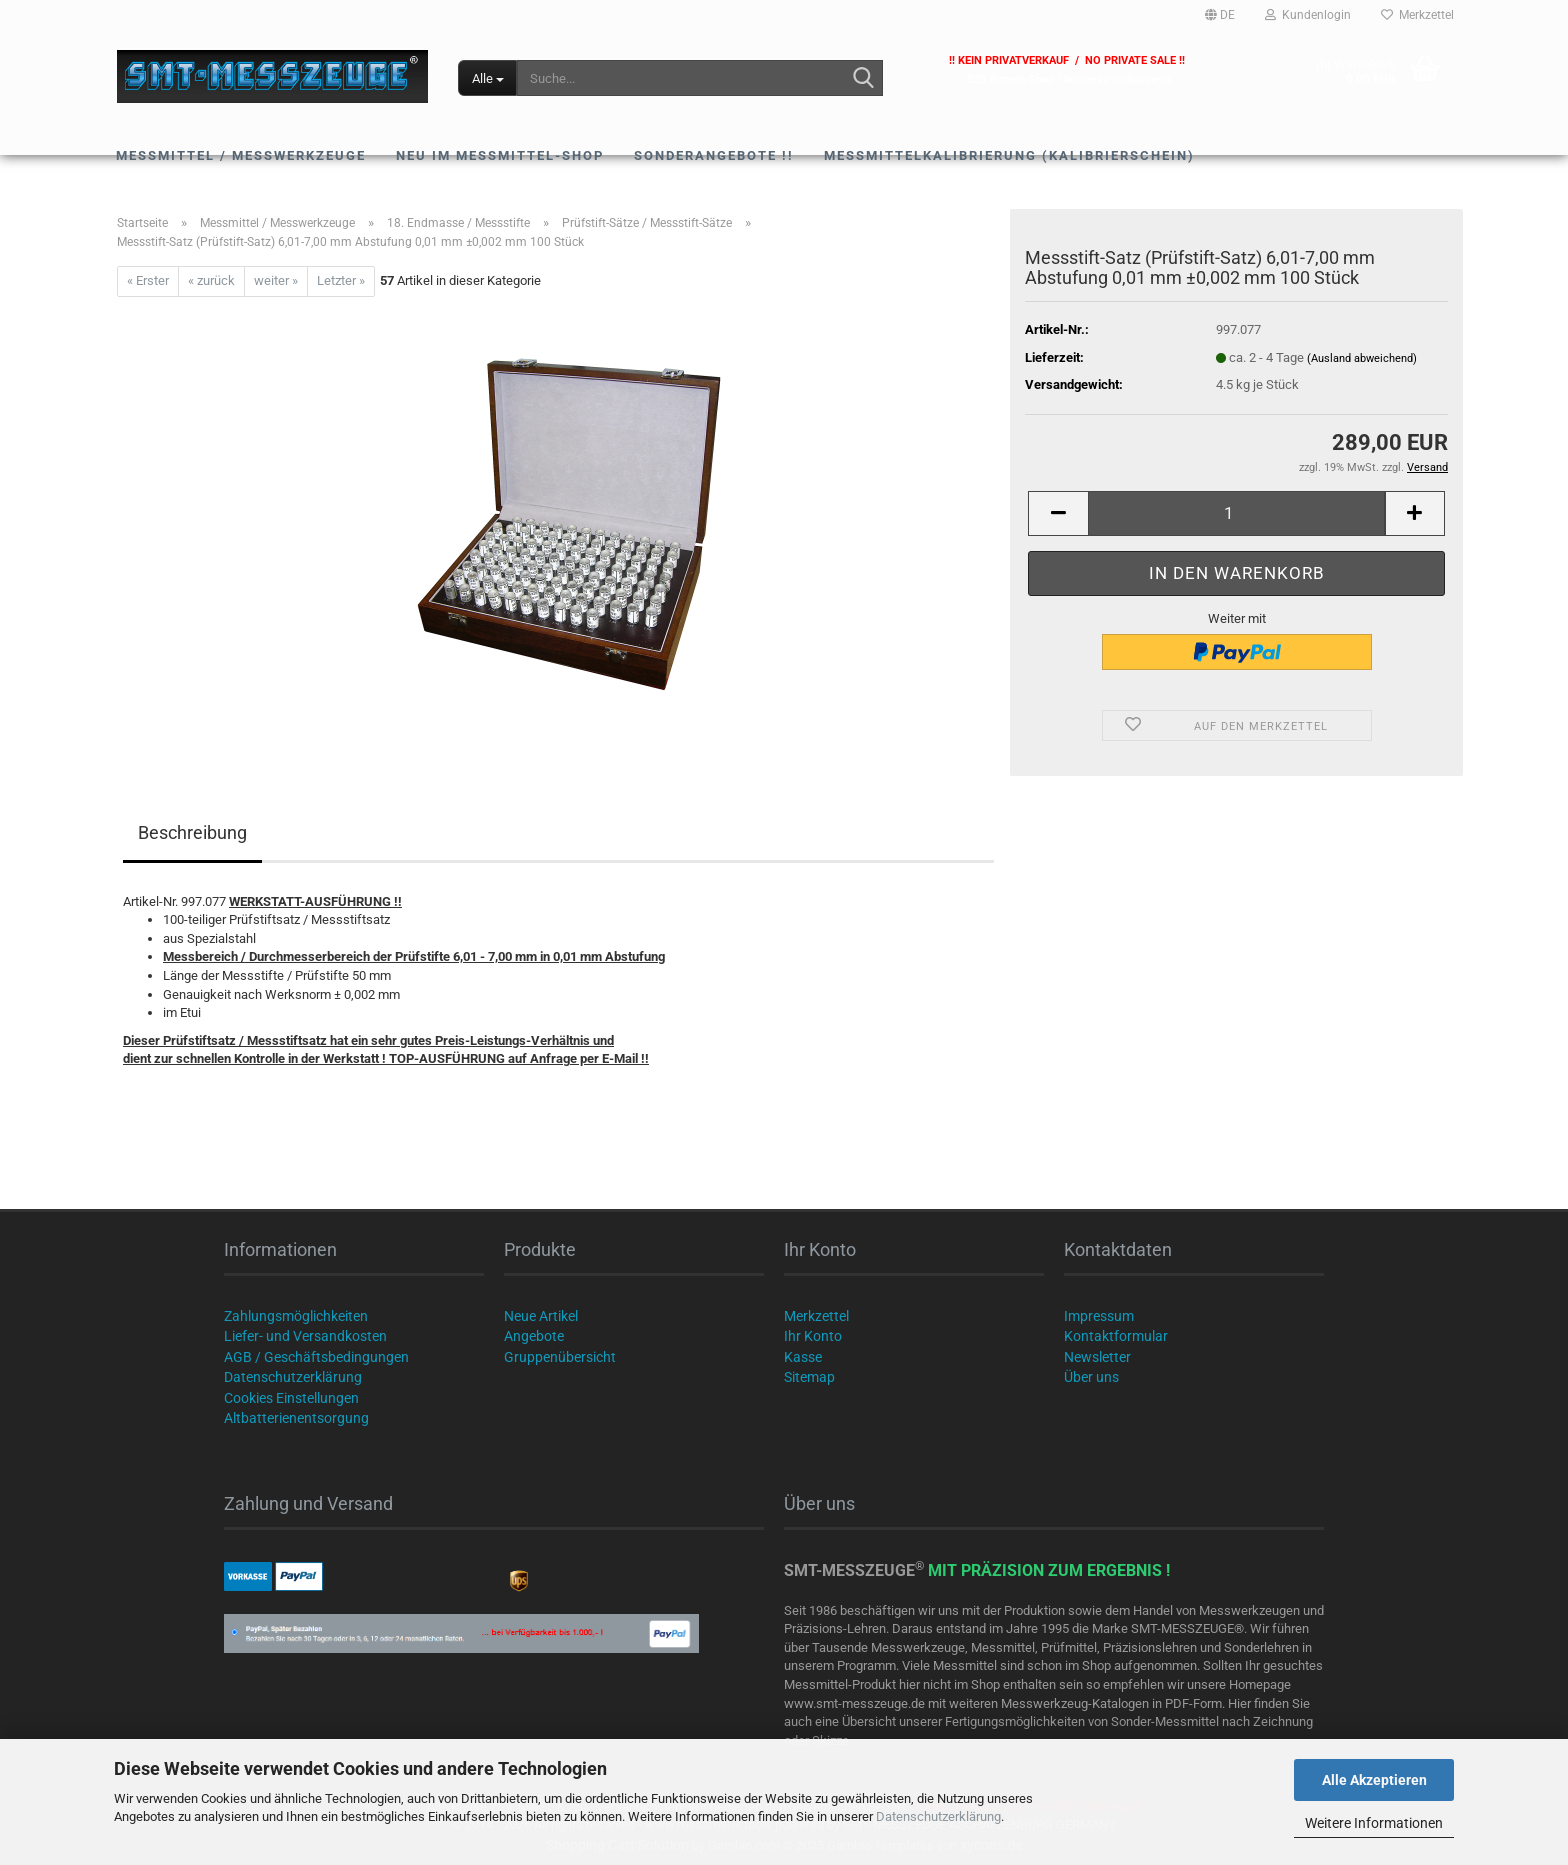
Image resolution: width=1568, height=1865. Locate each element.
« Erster (148, 280)
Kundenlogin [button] (1308, 15)
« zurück (211, 280)
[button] (1220, 15)
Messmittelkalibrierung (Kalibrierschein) (1009, 155)
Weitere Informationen (1374, 1823)
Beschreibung (192, 832)
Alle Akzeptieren (1374, 1780)
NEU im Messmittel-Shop (500, 155)
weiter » (276, 280)
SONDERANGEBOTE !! (714, 155)
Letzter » (341, 280)
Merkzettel (1417, 15)
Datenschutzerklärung (938, 1816)
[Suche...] (487, 78)
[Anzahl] (1236, 513)
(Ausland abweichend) (1362, 358)
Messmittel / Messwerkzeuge (241, 155)
